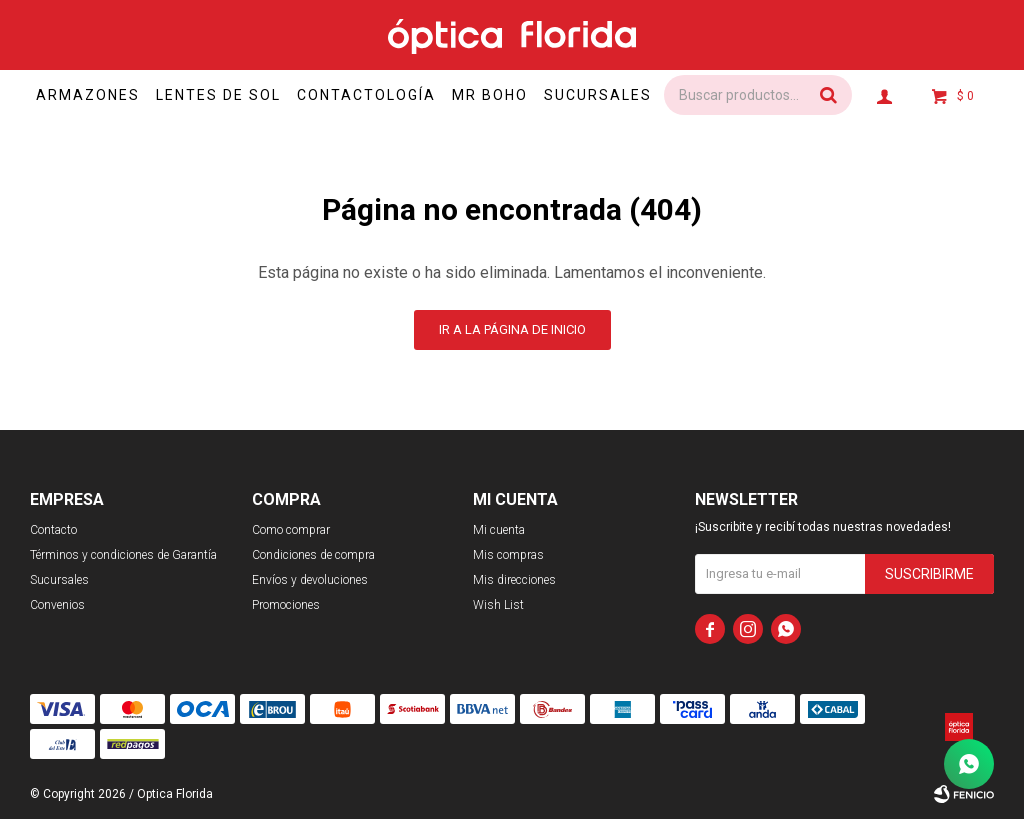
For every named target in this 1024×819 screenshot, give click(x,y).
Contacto (53, 530)
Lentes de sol (230, 95)
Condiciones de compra (313, 555)
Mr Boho (514, 95)
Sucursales (629, 95)
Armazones (94, 95)
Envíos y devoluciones (310, 580)
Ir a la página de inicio (512, 329)
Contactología (384, 95)
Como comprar (291, 530)
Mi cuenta (499, 530)
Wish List (498, 605)
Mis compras (508, 555)
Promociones (286, 605)
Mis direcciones (514, 580)
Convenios (57, 605)
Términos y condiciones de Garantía (123, 555)
